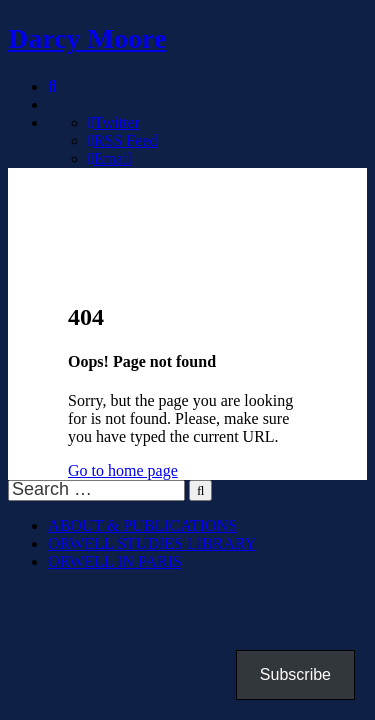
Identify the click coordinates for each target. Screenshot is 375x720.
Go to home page (123, 470)
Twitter (114, 122)
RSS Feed (122, 140)
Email (110, 158)
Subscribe (295, 674)
